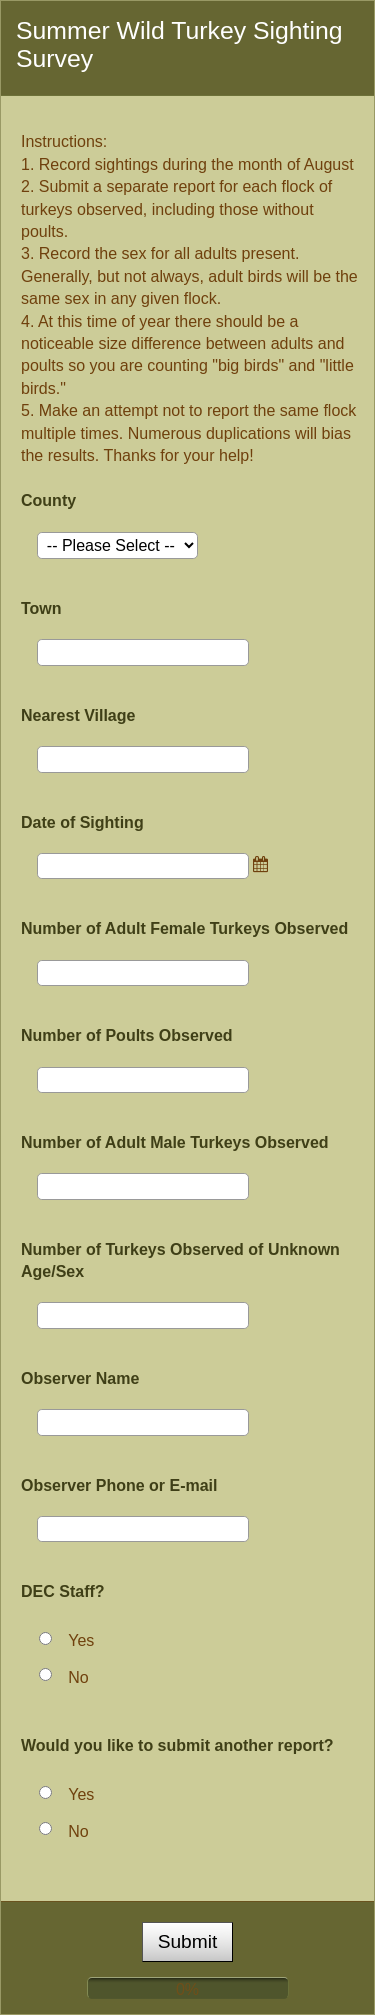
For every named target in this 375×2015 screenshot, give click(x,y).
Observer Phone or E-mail (119, 1485)
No (78, 1677)
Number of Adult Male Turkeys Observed (175, 1142)
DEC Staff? (63, 1591)
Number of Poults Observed (127, 1035)
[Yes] (45, 1638)
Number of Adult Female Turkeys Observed (184, 928)
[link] (264, 864)
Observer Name (80, 1378)
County (48, 500)
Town (41, 608)
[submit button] (188, 1942)
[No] (45, 1674)
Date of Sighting (82, 822)
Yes (81, 1640)
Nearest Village (78, 715)
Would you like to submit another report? (177, 1745)
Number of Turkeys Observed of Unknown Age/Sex (180, 1260)
